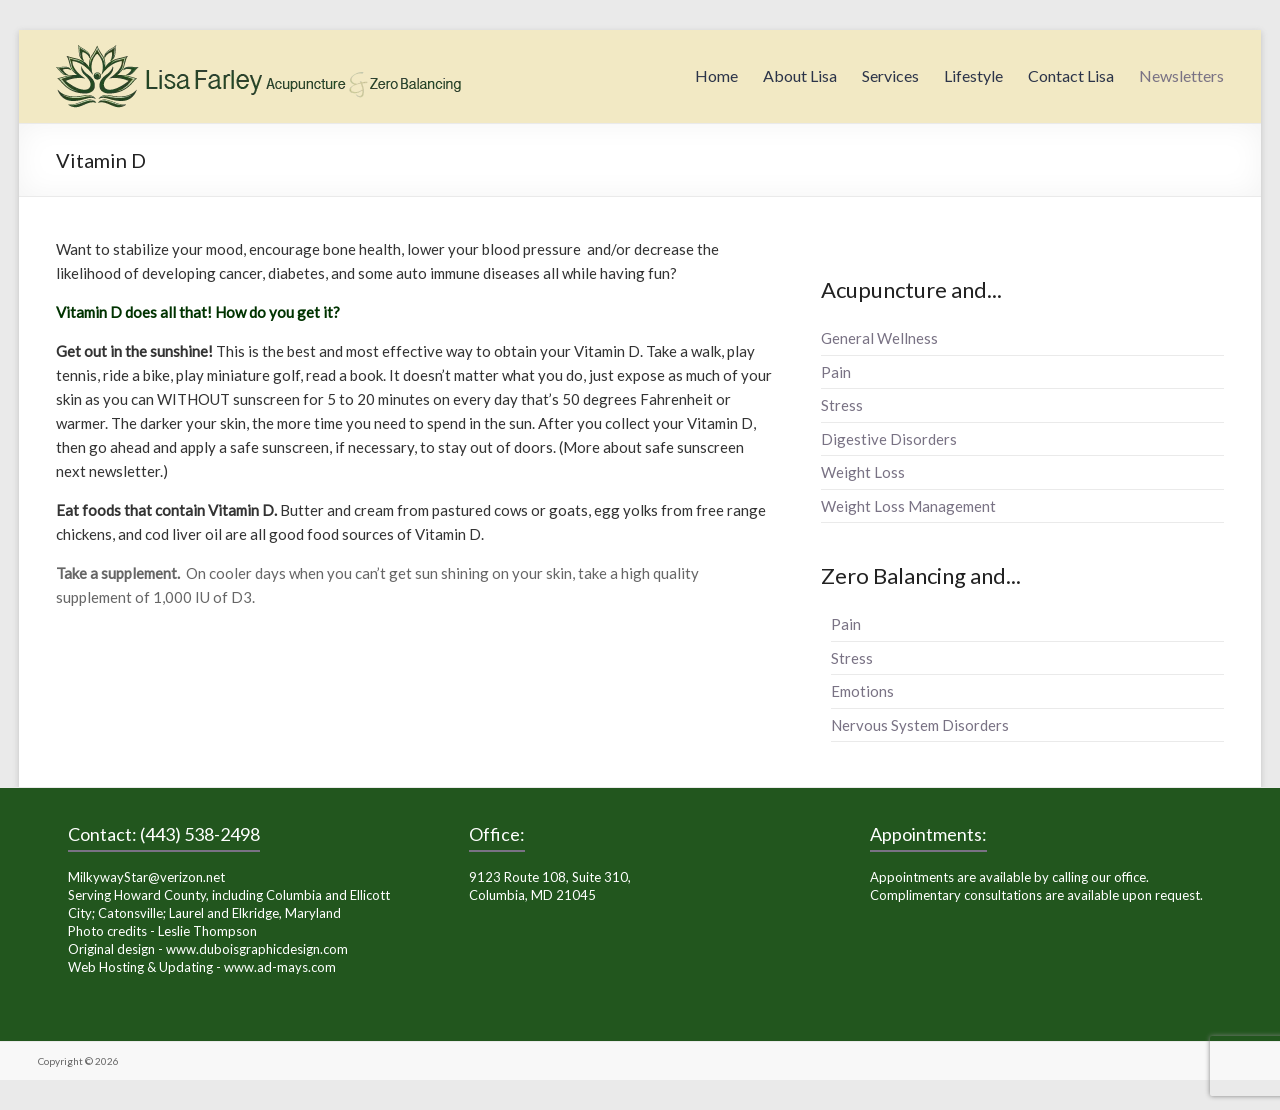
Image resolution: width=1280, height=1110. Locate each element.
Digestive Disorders (889, 439)
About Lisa (800, 75)
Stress (842, 405)
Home (716, 75)
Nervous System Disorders (920, 725)
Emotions (862, 691)
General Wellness (879, 338)
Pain (836, 372)
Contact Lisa (1071, 75)
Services (890, 75)
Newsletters (1181, 75)
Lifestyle (973, 75)
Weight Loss (863, 472)
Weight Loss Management (908, 506)
